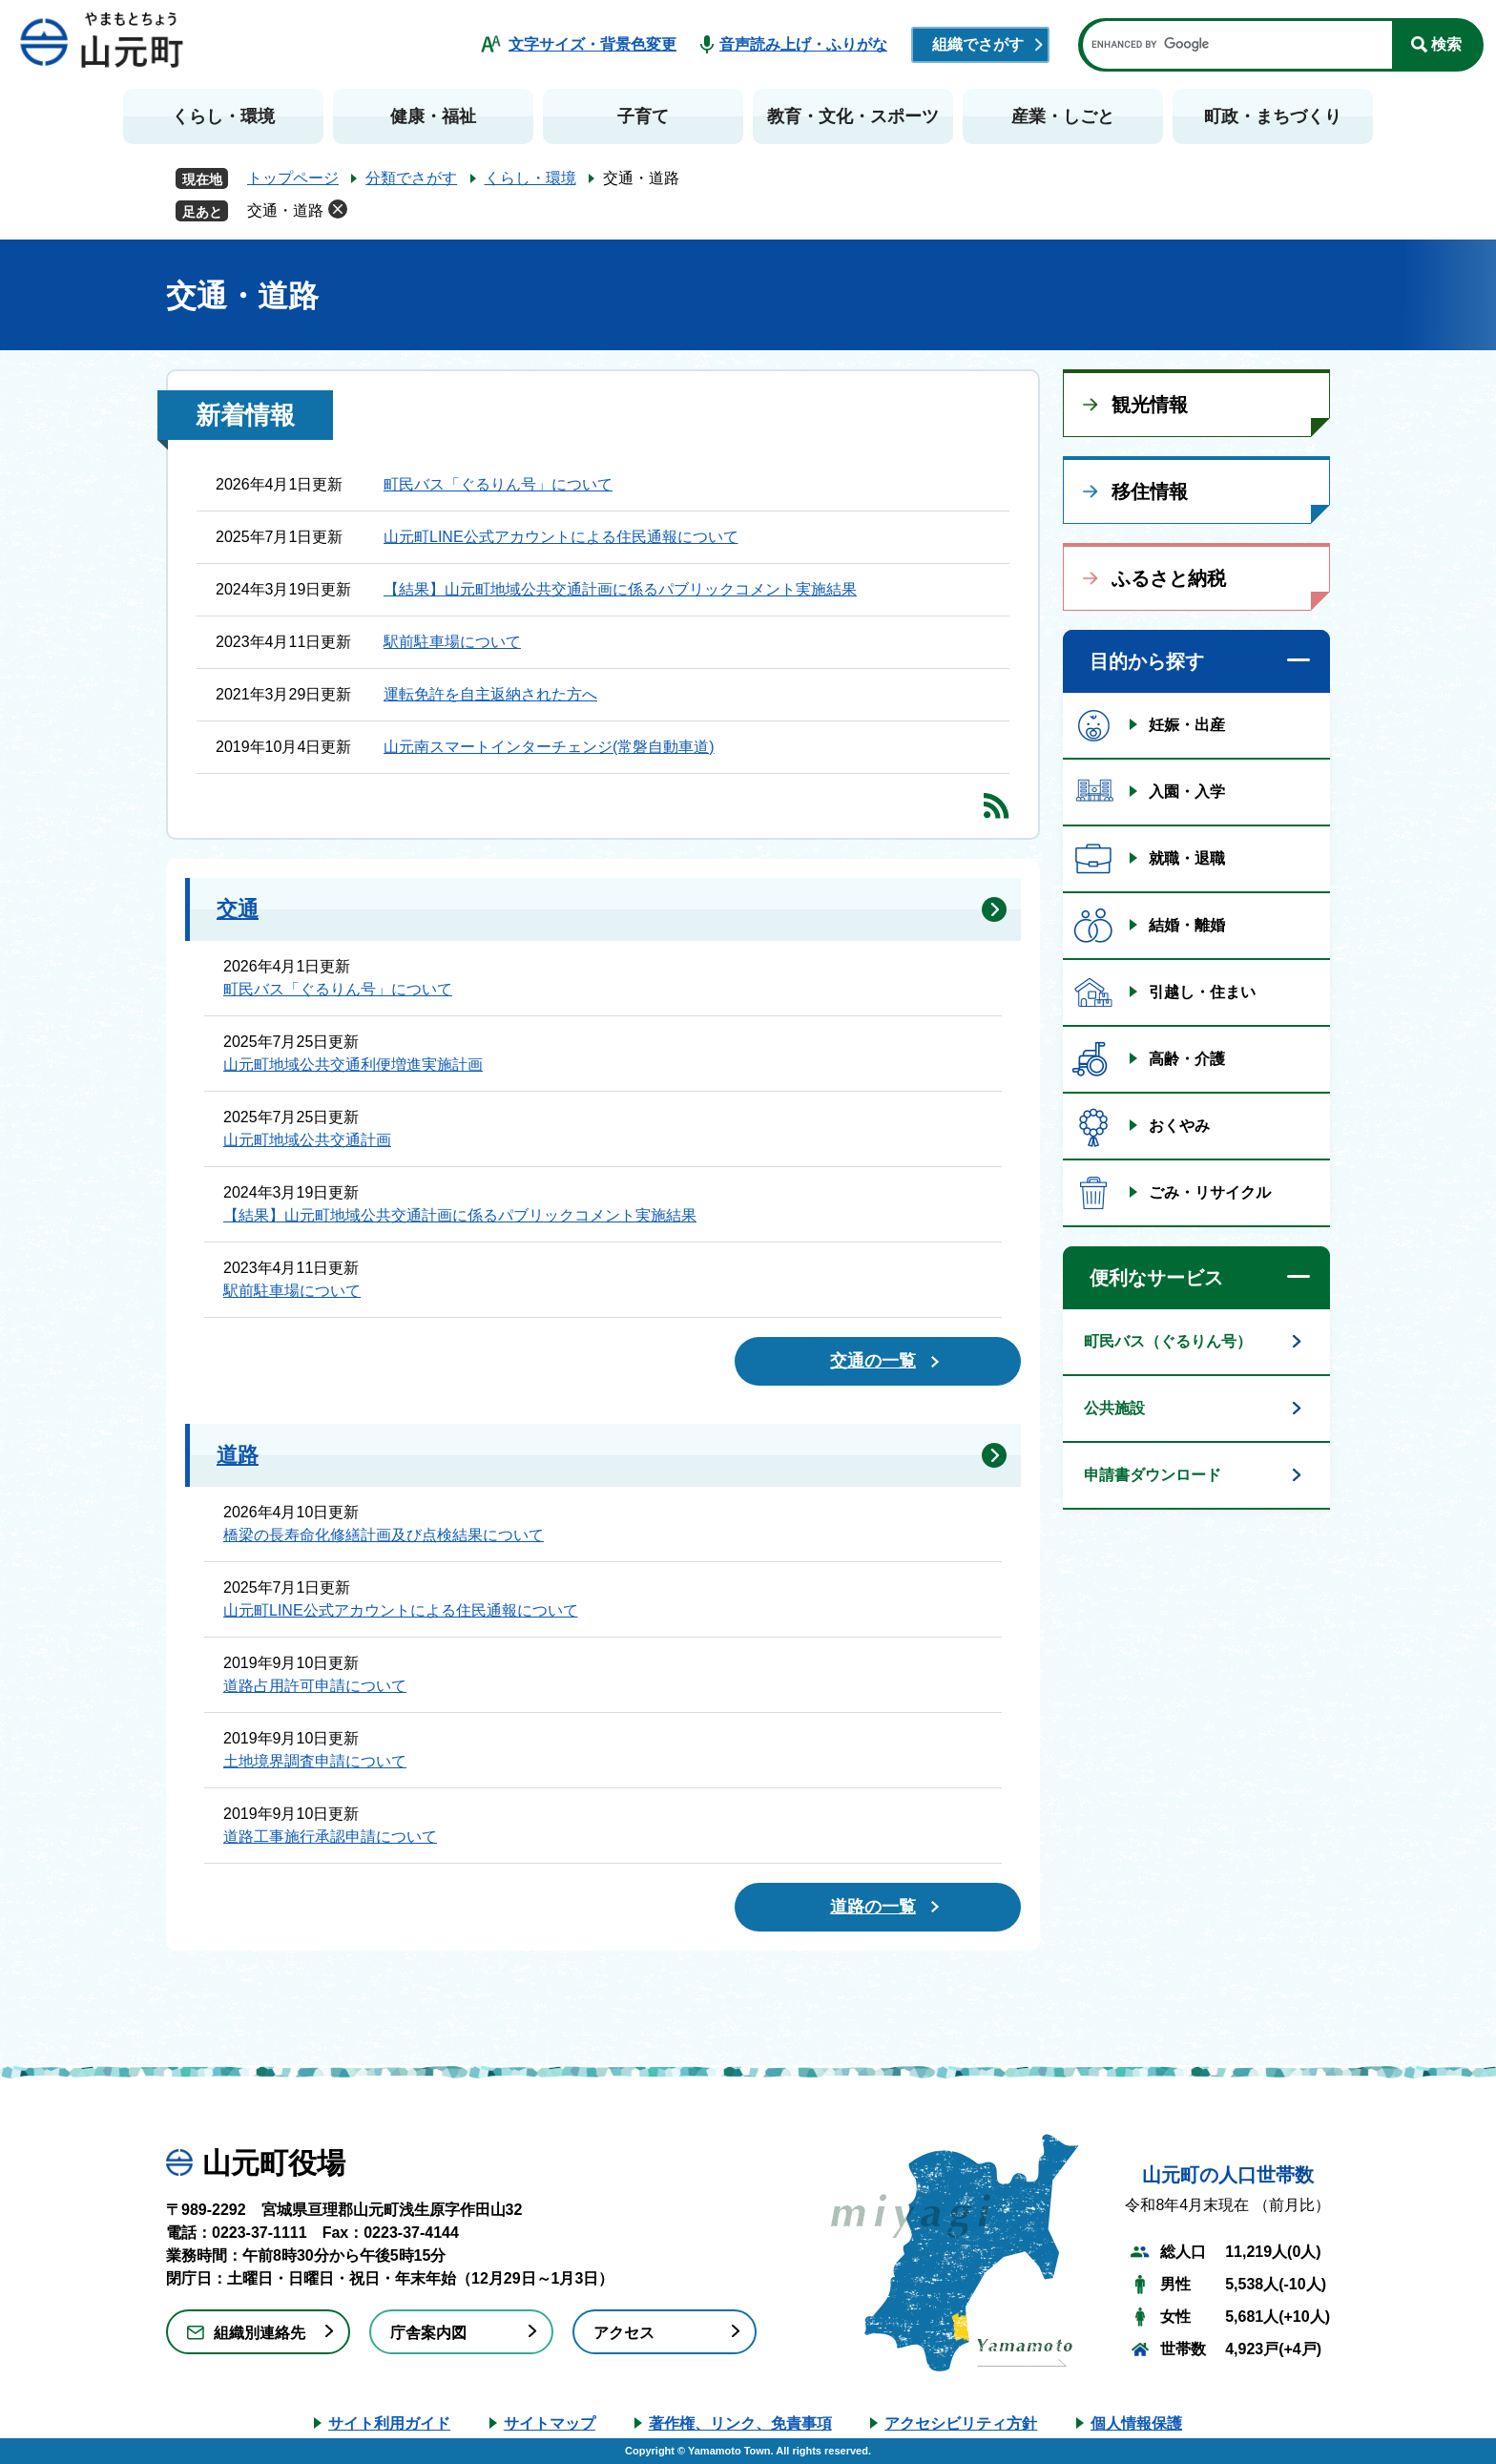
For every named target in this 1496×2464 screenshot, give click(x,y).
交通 (238, 909)
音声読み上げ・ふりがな (803, 44)
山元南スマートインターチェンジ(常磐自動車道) (549, 747)
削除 (337, 209)
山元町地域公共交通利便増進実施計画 (353, 1064)
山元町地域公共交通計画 (307, 1140)
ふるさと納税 (1169, 578)
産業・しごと (1062, 116)
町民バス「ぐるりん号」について (498, 484)
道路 (238, 1455)
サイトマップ (549, 2423)
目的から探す (1147, 661)
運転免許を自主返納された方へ (490, 694)
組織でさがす (978, 44)
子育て (643, 116)
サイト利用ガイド (389, 2423)
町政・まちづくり (1272, 116)
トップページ (293, 178)
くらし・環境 (223, 116)
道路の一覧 (873, 1906)
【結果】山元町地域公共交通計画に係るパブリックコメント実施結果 (620, 589)
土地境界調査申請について (314, 1761)
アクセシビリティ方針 (960, 2423)
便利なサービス (1156, 1277)
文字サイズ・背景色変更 (592, 44)
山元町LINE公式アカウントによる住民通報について (561, 537)
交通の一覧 (873, 1360)
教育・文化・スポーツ (853, 116)
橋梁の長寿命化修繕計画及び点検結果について (383, 1535)
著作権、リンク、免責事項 (740, 2423)
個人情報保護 (1136, 2423)
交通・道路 (285, 210)
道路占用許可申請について (314, 1686)
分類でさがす (411, 178)
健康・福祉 (433, 116)
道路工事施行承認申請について (330, 1836)
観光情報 (1150, 404)
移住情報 (1150, 491)
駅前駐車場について (452, 642)
